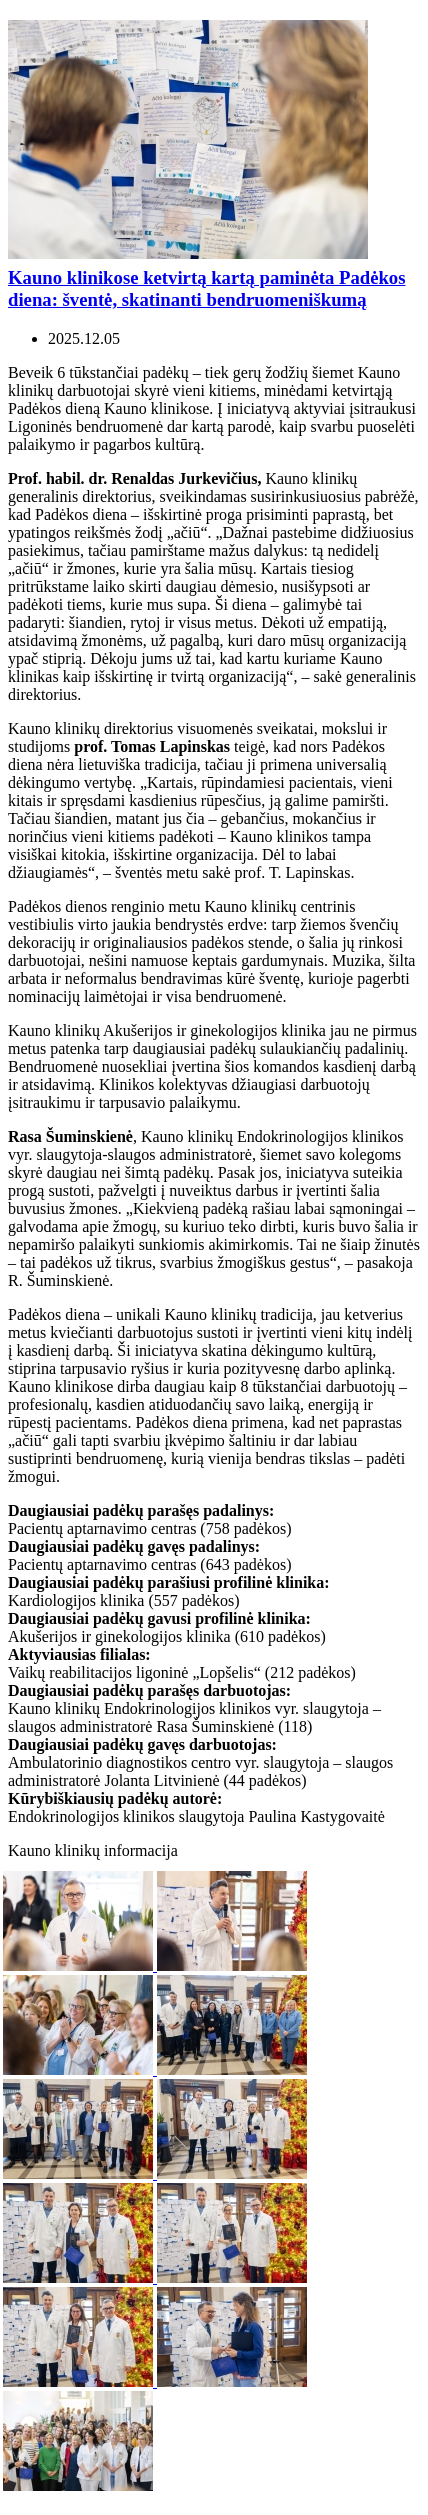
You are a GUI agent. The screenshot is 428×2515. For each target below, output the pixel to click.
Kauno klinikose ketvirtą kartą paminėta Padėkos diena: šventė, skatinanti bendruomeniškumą (206, 288)
